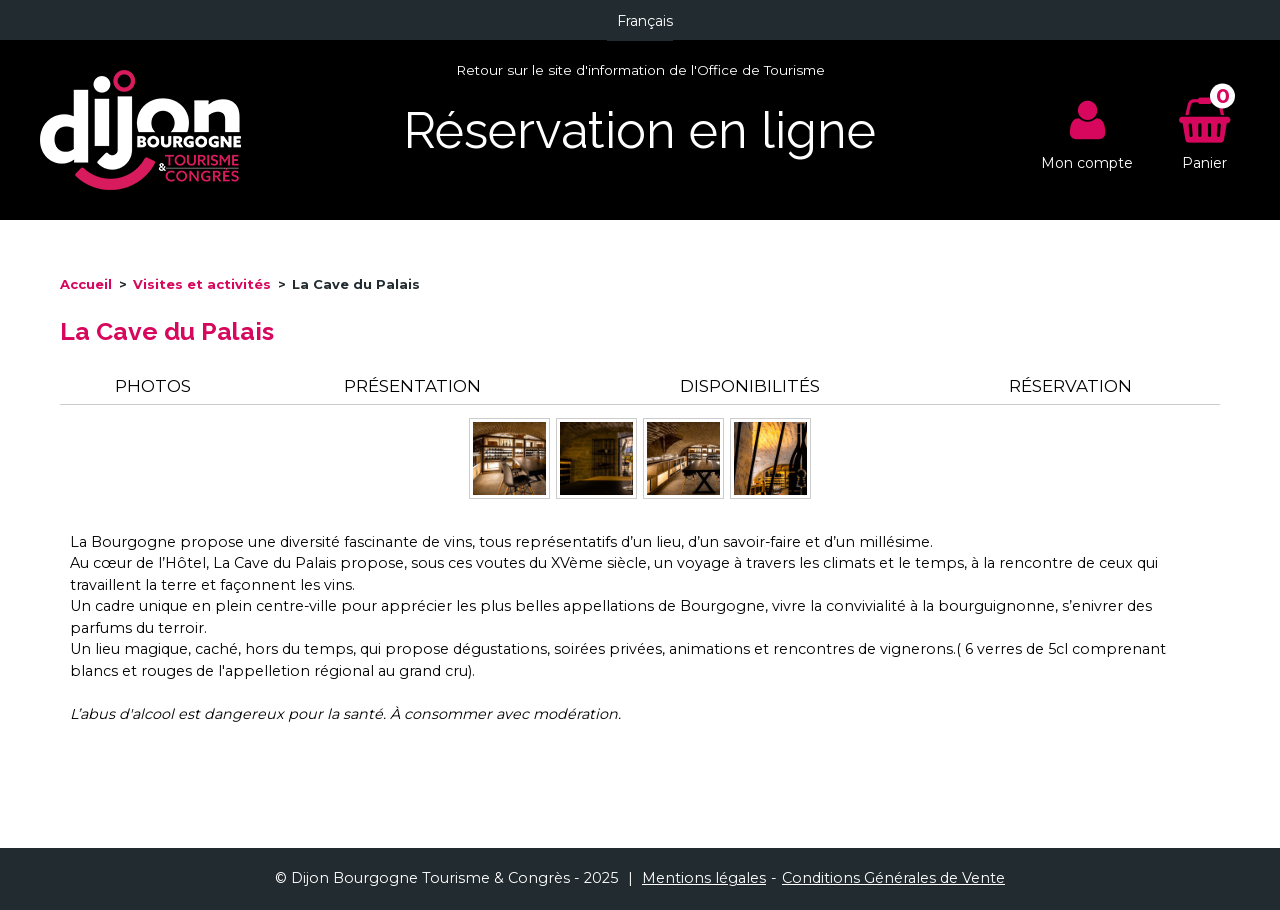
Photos (153, 386)
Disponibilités (750, 386)
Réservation (1070, 386)
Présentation (412, 386)
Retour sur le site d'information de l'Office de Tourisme (640, 70)
